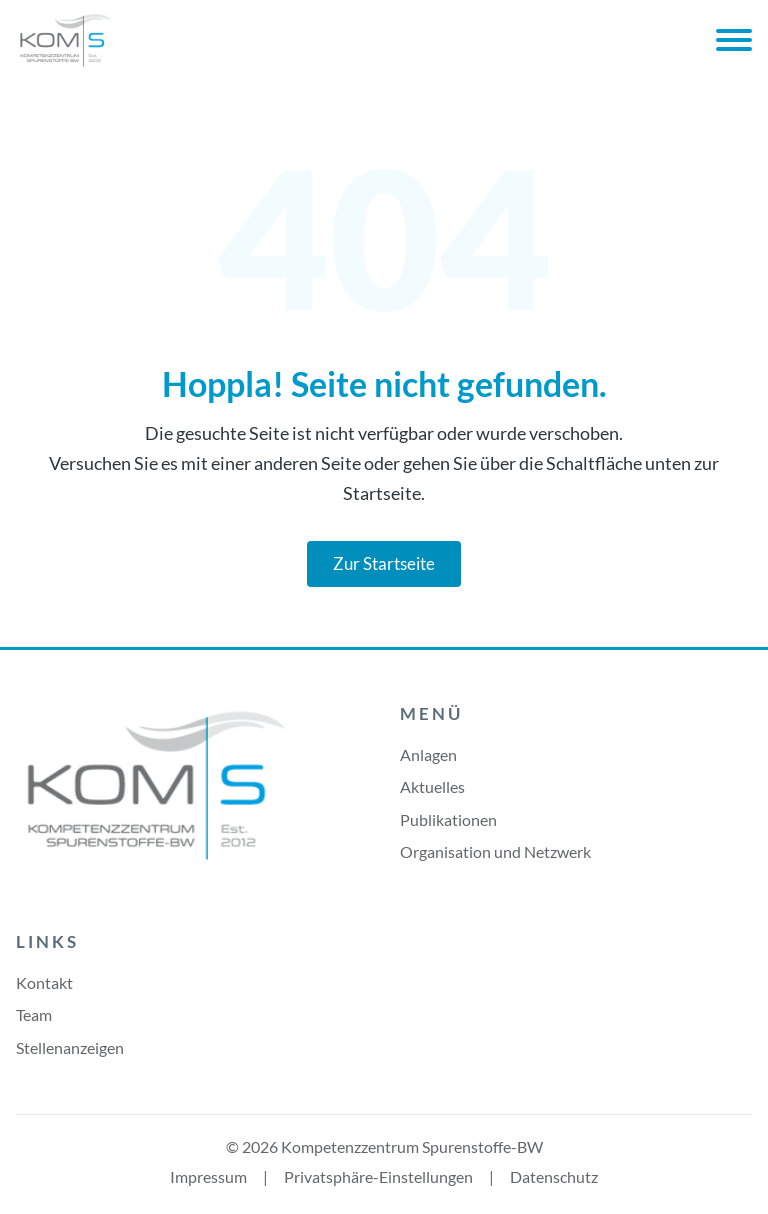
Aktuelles (432, 786)
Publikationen (448, 819)
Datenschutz (554, 1176)
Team (34, 1014)
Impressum (208, 1176)
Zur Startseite (384, 563)
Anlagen (428, 754)
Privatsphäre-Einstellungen (378, 1176)
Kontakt (44, 982)
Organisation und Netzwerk (495, 851)
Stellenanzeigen (70, 1047)
